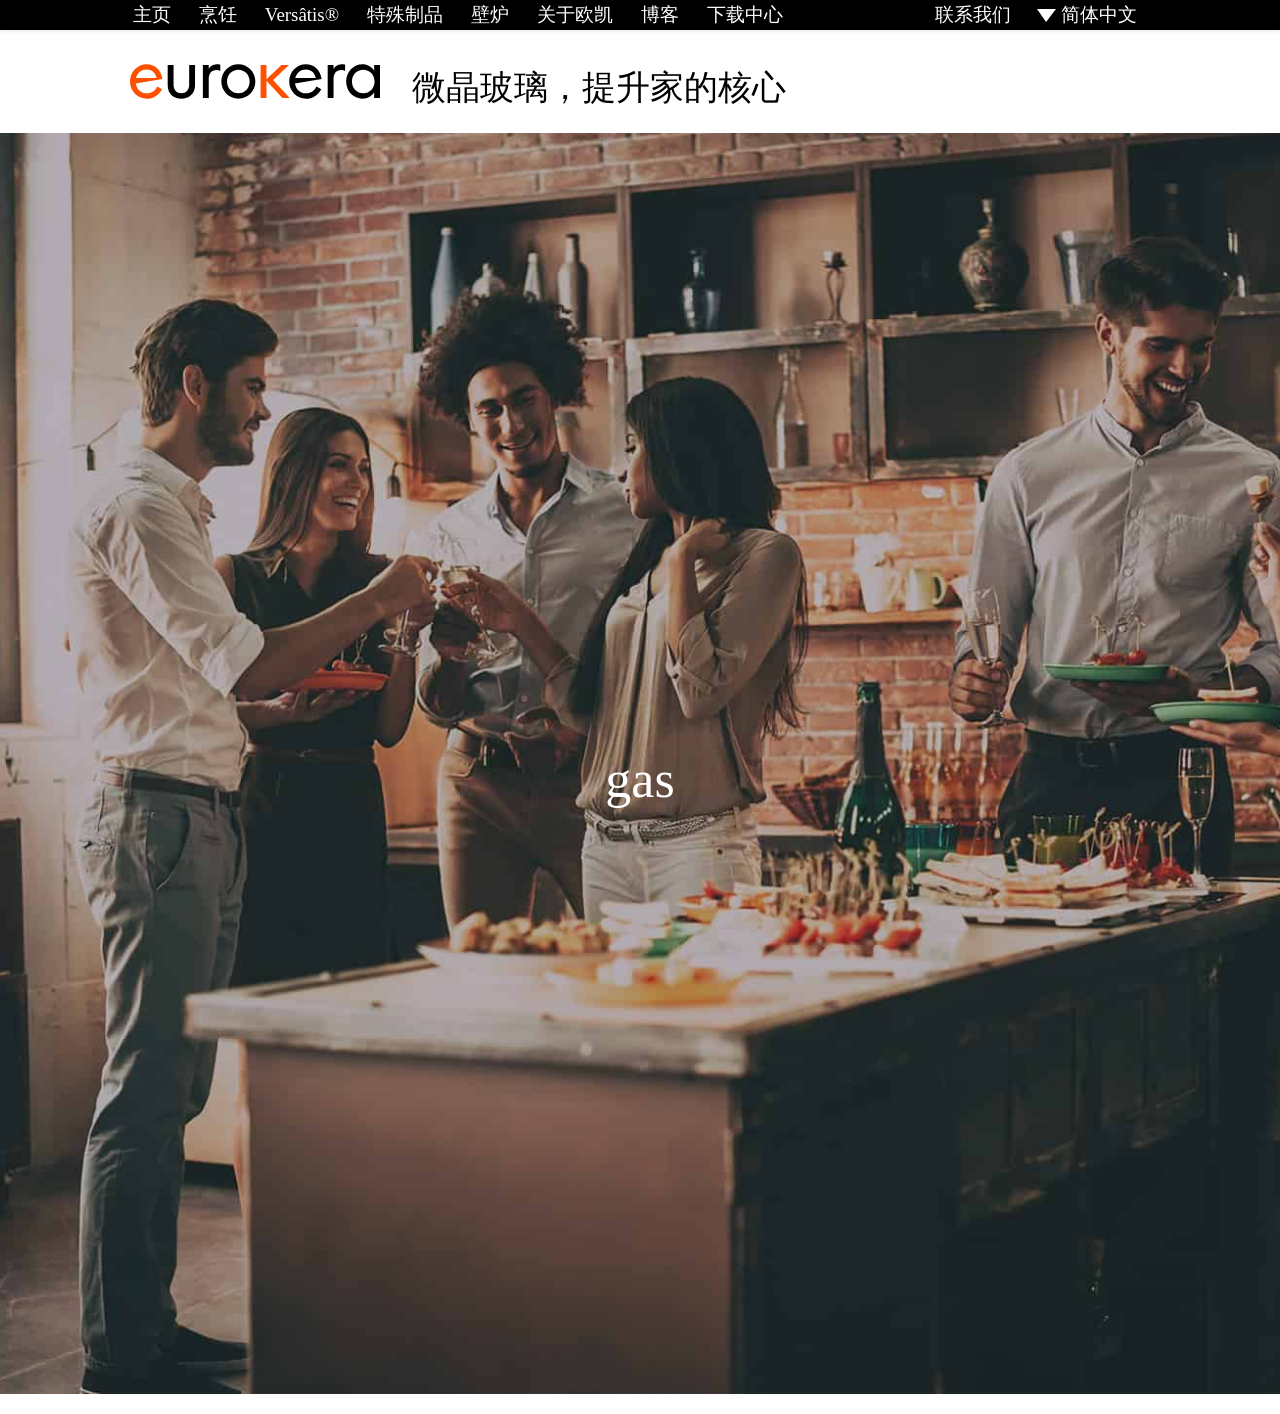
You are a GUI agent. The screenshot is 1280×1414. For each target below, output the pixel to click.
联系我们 (977, 14)
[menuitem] (1090, 14)
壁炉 (476, 14)
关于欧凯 (558, 14)
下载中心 (722, 14)
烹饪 (213, 14)
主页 (149, 14)
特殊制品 (394, 14)
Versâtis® (294, 14)
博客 (640, 14)
